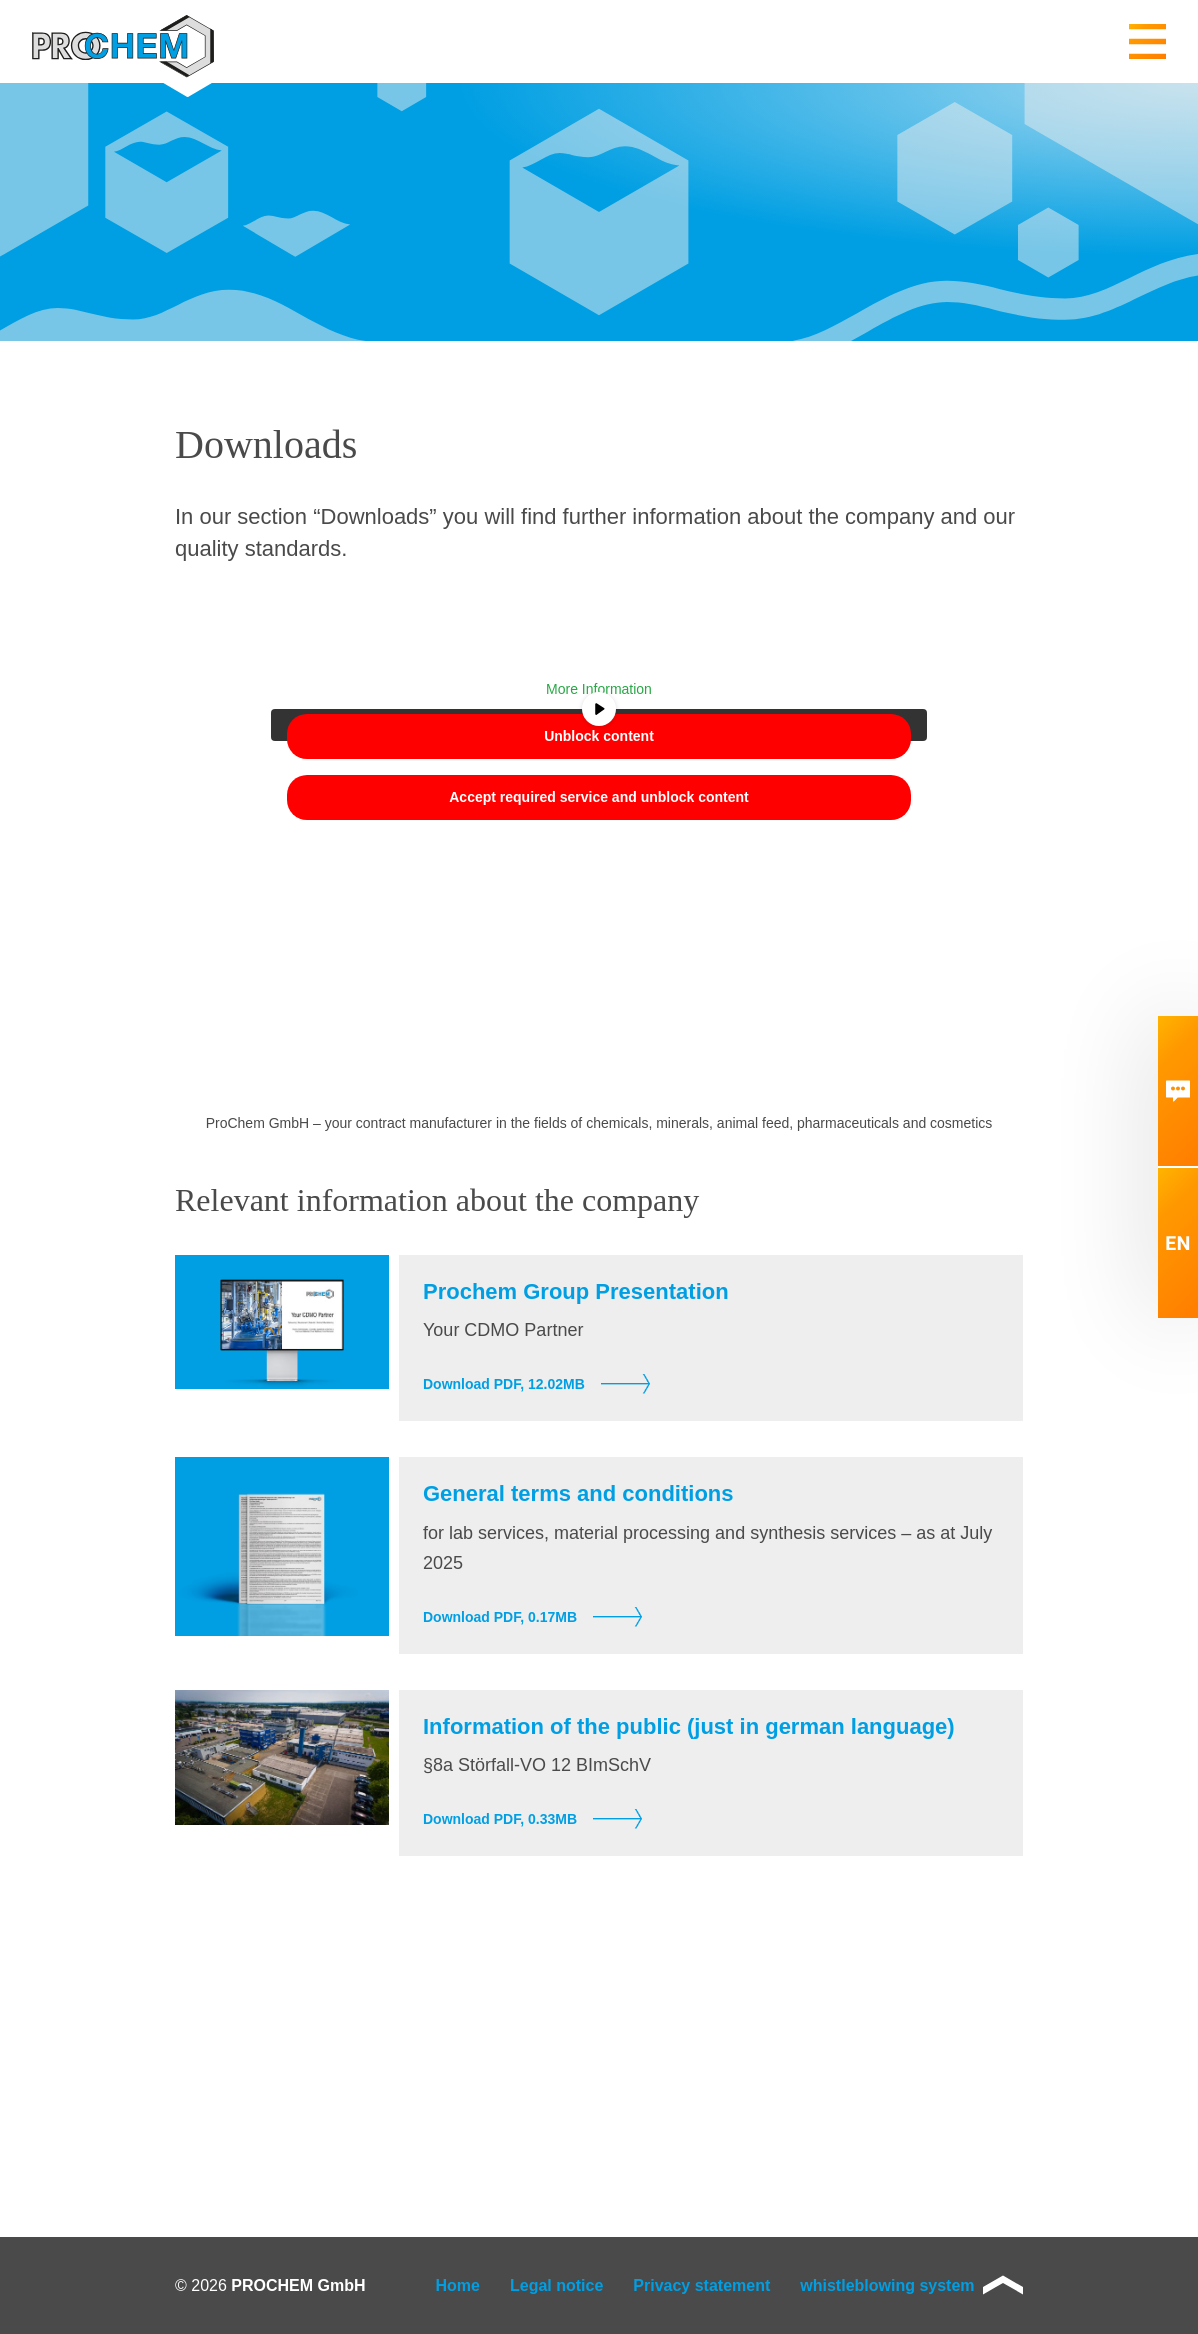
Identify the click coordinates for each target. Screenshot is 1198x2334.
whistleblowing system (887, 2285)
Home (458, 2285)
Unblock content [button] (599, 736)
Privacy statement (701, 2285)
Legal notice (556, 2285)
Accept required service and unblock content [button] (599, 797)
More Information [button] (599, 689)
